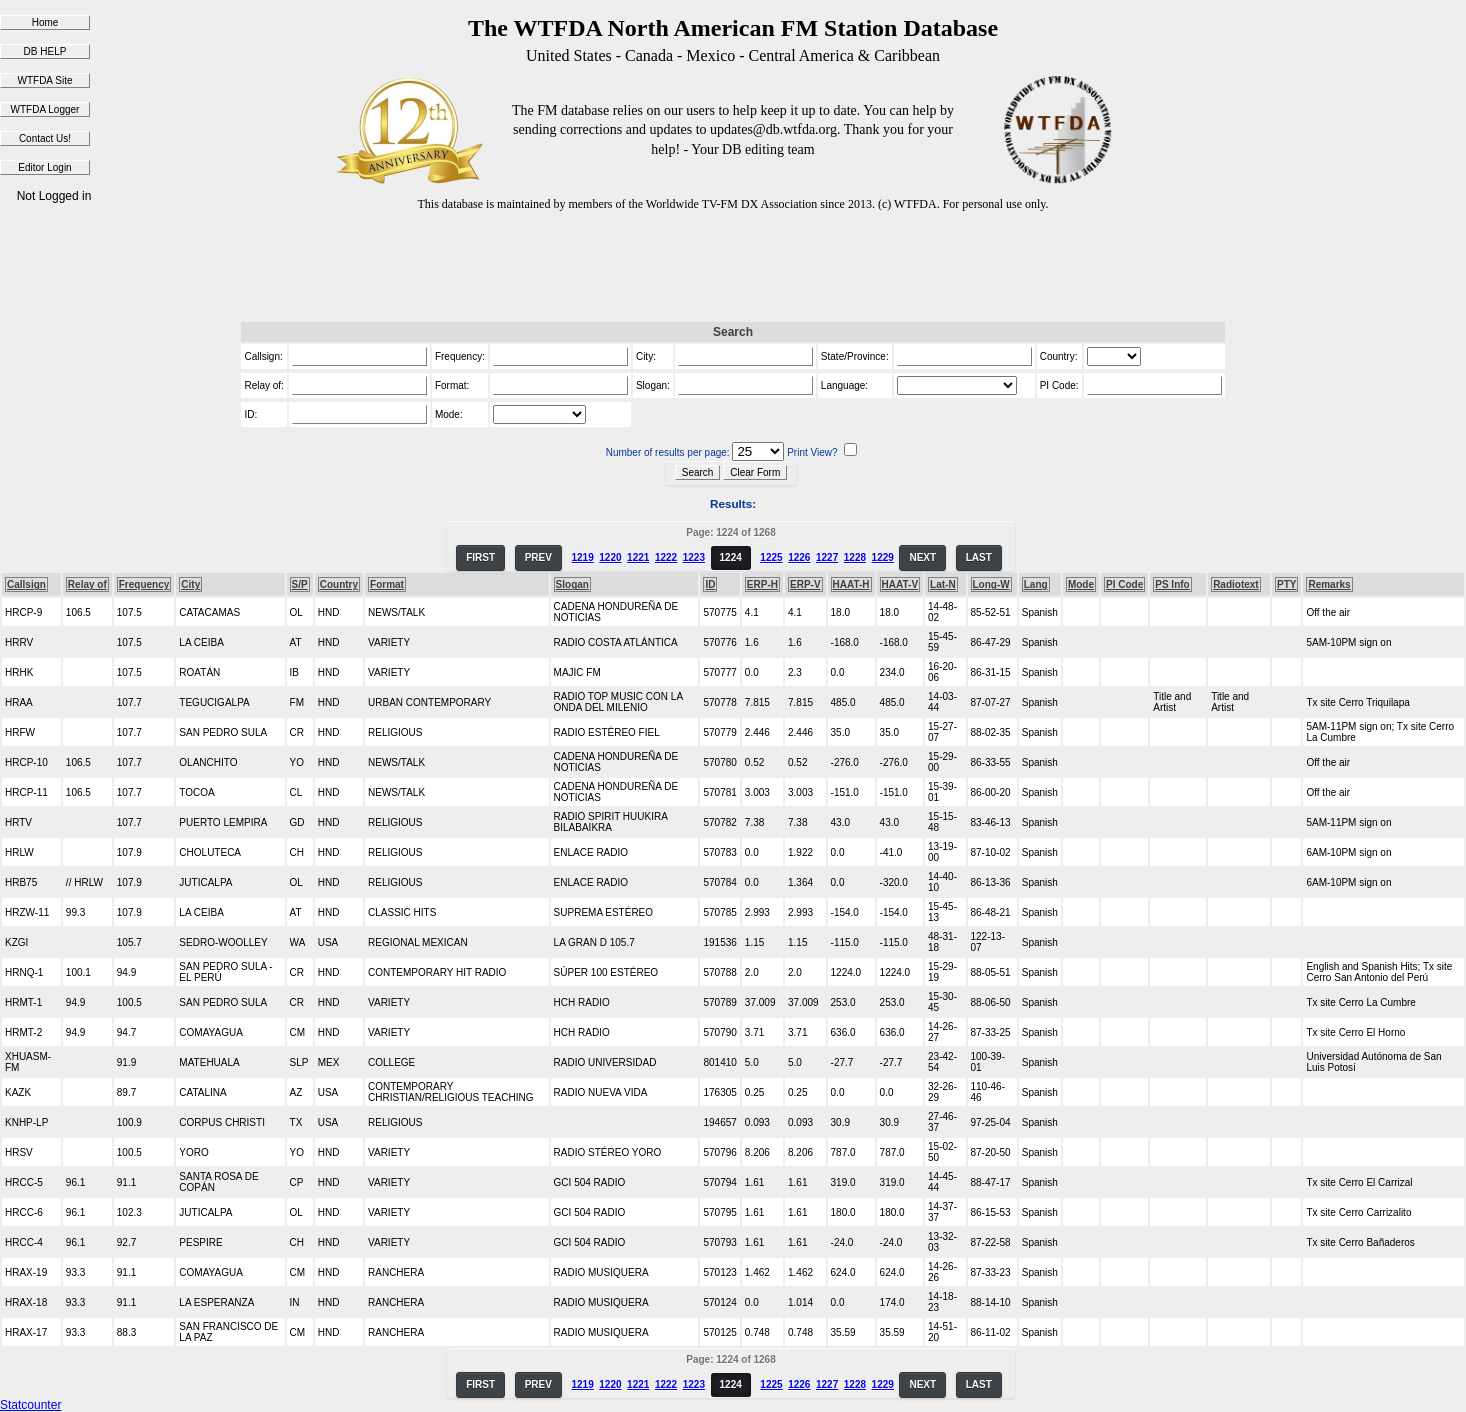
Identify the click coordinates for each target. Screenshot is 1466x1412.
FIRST (480, 557)
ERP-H (762, 584)
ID (710, 584)
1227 (827, 557)
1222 (666, 557)
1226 (799, 557)
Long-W (991, 584)
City (190, 584)
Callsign (26, 584)
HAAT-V (900, 584)
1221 (638, 557)
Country (339, 584)
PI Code (1124, 584)
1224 (731, 557)
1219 (582, 557)
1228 (855, 557)
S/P (300, 584)
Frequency (144, 584)
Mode (1081, 584)
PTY (1286, 584)
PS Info (1172, 584)
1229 (883, 557)
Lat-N (943, 584)
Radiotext (1236, 584)
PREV (538, 557)
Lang (1036, 584)
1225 (771, 557)
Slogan (572, 584)
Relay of (87, 584)
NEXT (922, 557)
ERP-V (805, 584)
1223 (694, 557)
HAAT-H (851, 584)
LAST (979, 557)
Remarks (1329, 584)
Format (387, 584)
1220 (610, 557)
